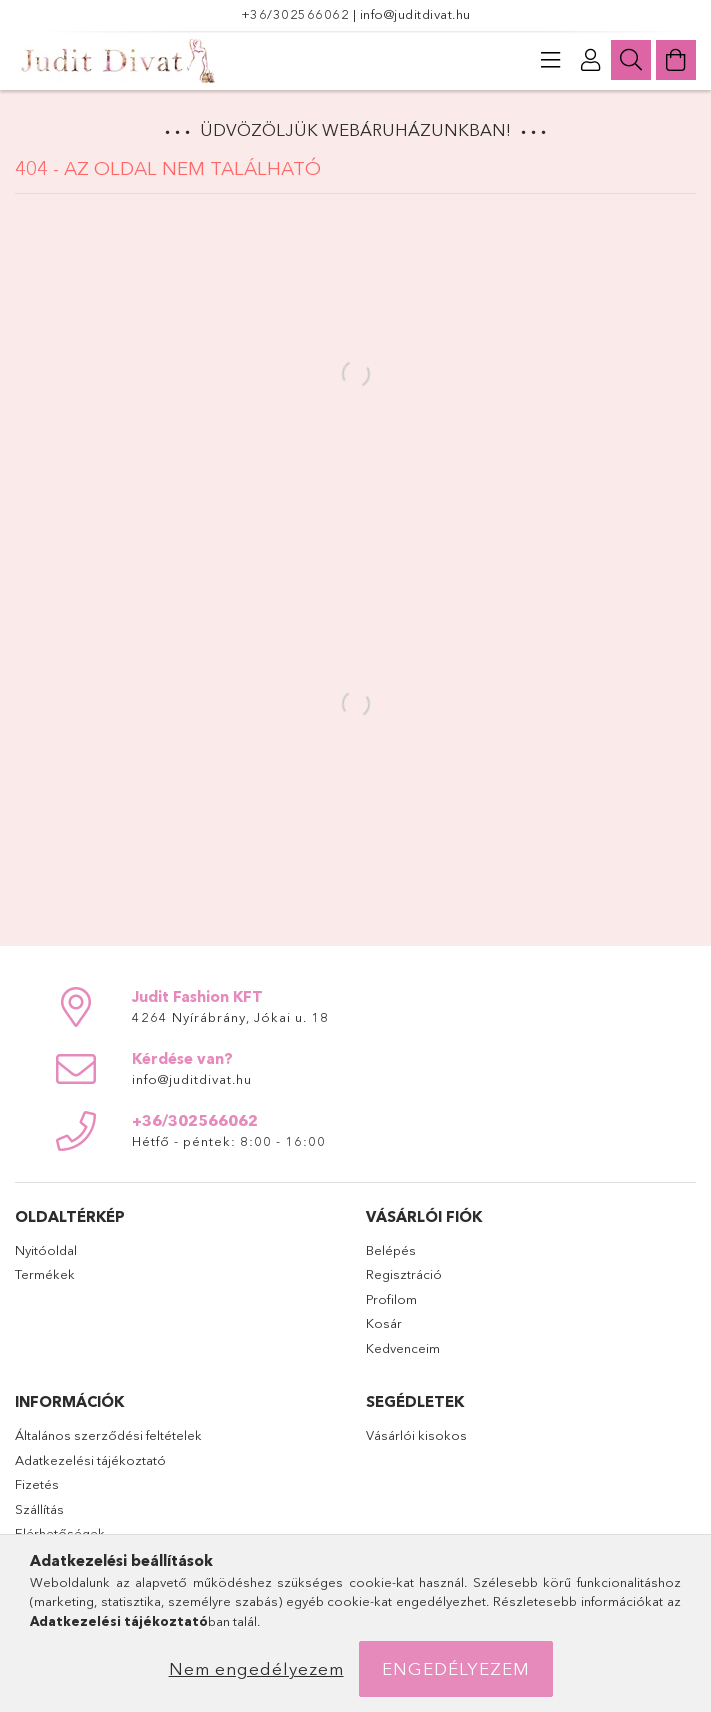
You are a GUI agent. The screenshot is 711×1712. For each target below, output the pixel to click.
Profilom (391, 1299)
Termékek (45, 1274)
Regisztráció (404, 1274)
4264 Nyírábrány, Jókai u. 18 (230, 1017)
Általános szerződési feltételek (108, 1435)
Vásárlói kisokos (416, 1435)
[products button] (551, 60)
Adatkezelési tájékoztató (90, 1460)
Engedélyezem (456, 1668)
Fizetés (37, 1484)
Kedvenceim (403, 1348)
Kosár (384, 1323)
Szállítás (39, 1509)
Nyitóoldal (46, 1250)
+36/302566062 (297, 14)
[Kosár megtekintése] (676, 60)
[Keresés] (631, 60)
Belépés (391, 1250)
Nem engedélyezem (256, 1668)
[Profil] (591, 60)
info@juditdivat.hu (415, 14)
